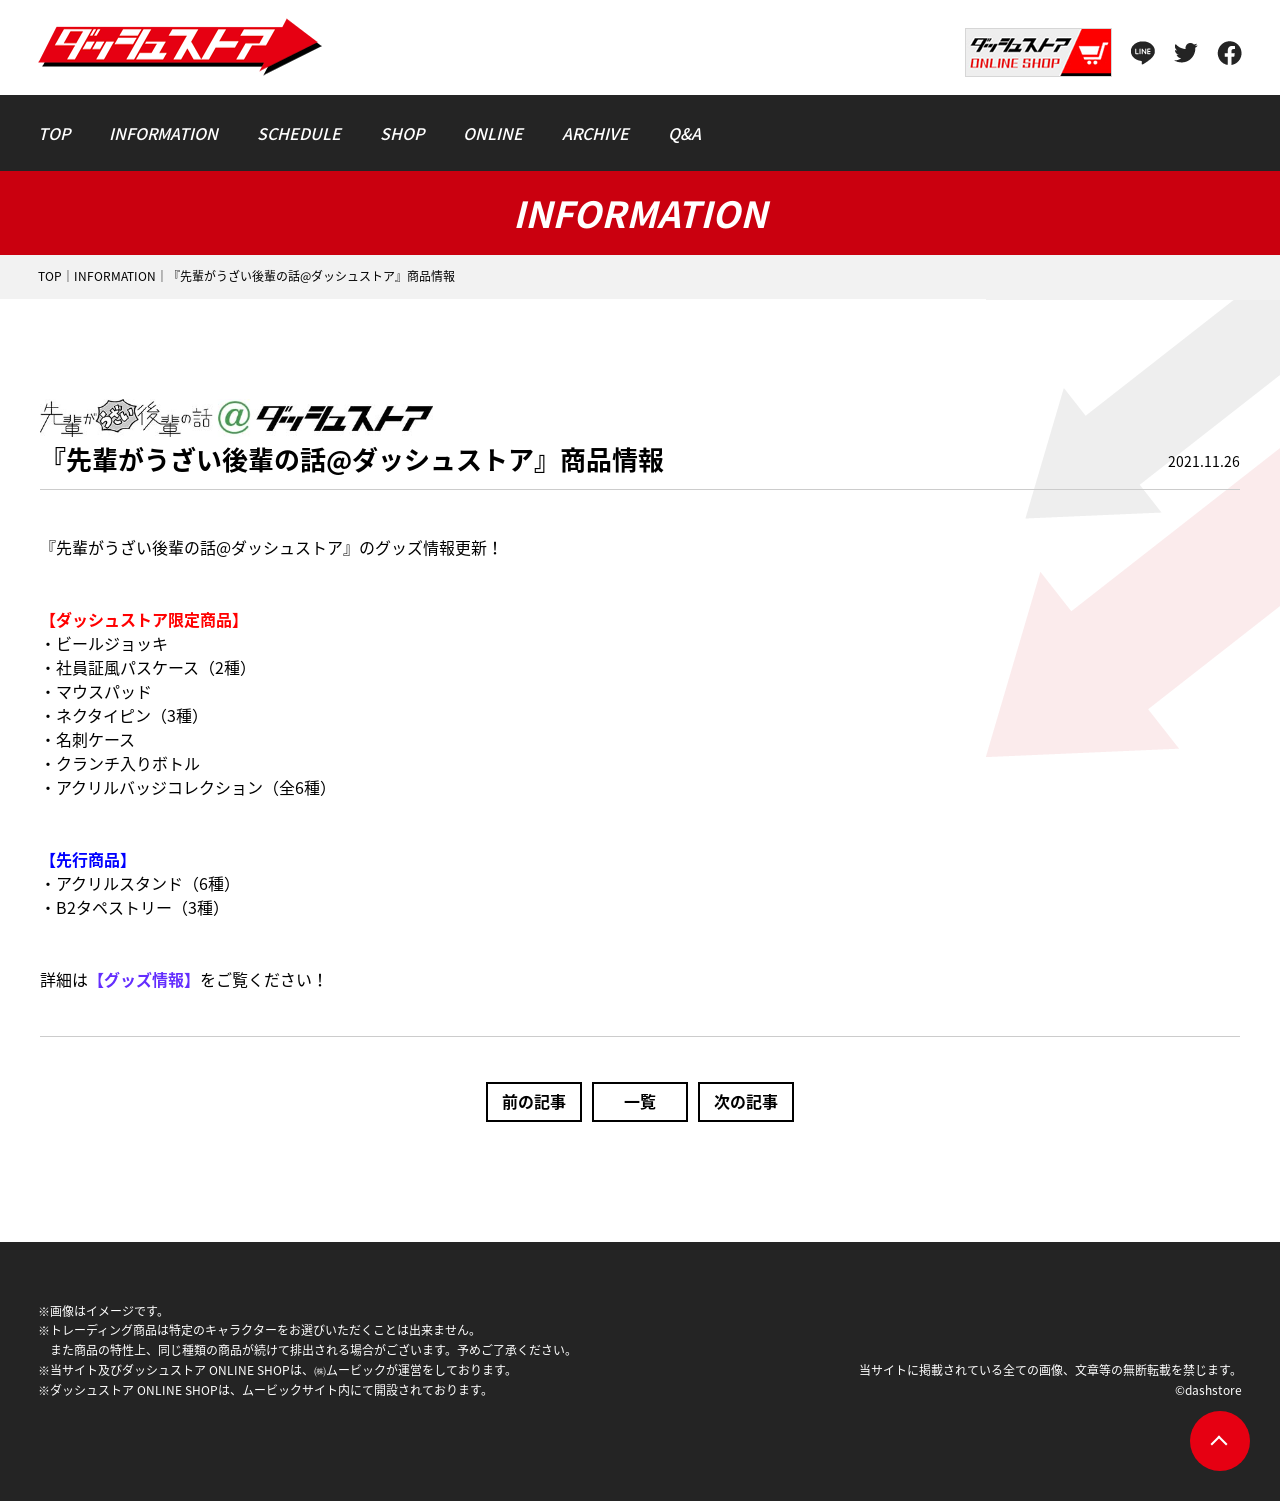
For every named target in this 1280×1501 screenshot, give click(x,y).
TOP (50, 276)
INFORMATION (115, 276)
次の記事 (746, 1101)
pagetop (1220, 1441)
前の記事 (534, 1101)
